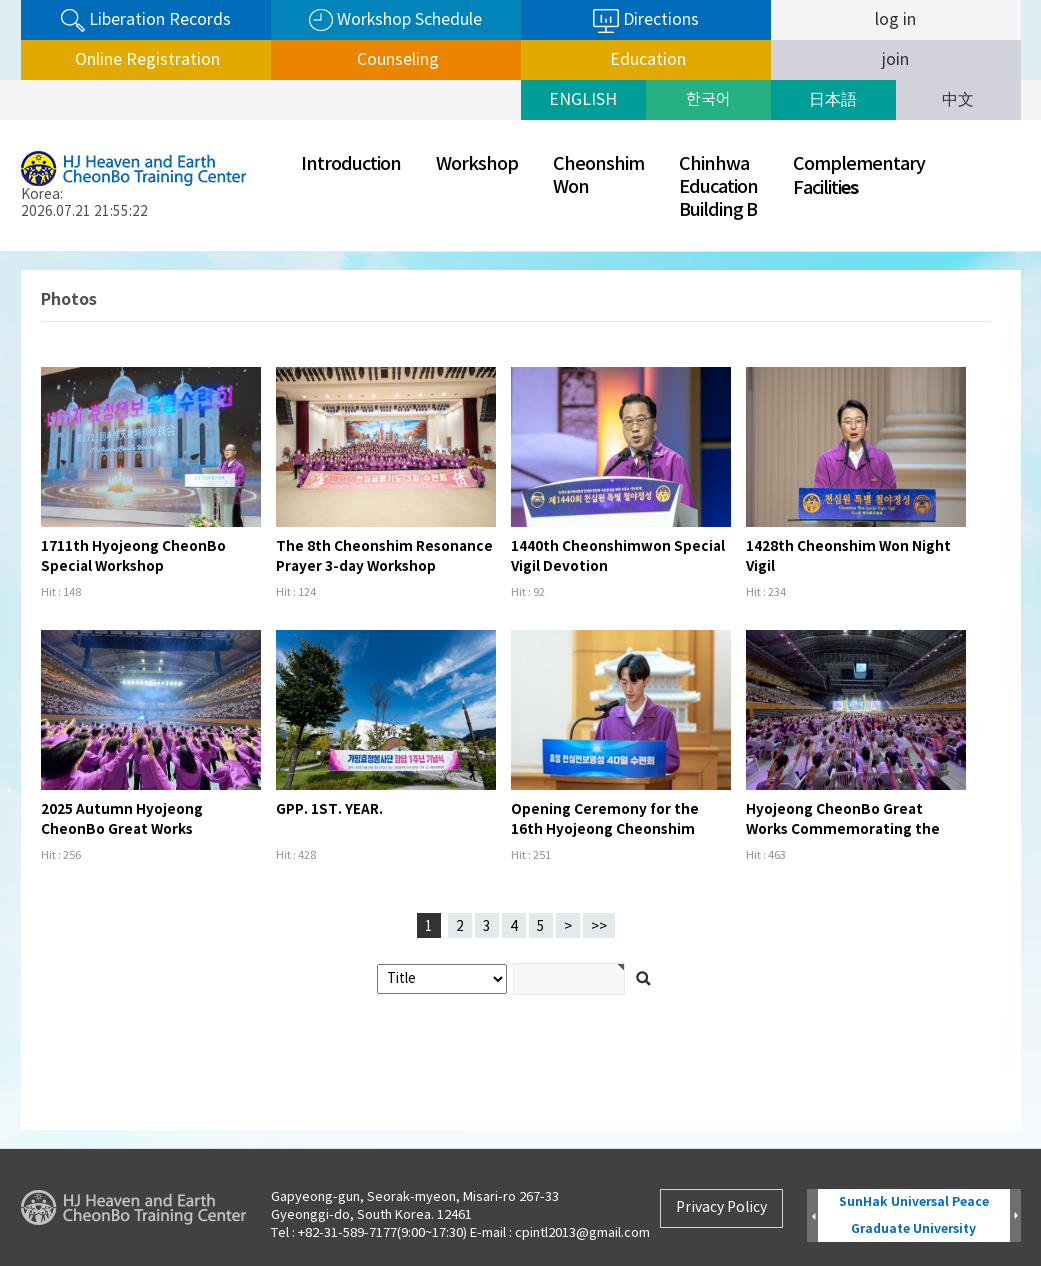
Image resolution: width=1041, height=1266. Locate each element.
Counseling (396, 60)
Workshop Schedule (395, 20)
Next (1015, 1216)
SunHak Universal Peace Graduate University (914, 1215)
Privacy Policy (721, 1208)
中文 (958, 100)
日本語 (833, 100)
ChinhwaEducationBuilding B (718, 187)
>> (599, 927)
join (895, 60)
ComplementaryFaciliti (859, 176)
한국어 (708, 100)
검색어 (0, 252)
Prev (812, 1216)
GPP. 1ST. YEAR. (329, 809)
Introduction (351, 164)
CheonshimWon (598, 176)
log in (895, 20)
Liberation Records (146, 20)
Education (646, 60)
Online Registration (145, 60)
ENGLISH (583, 100)
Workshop (477, 164)
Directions (646, 21)
